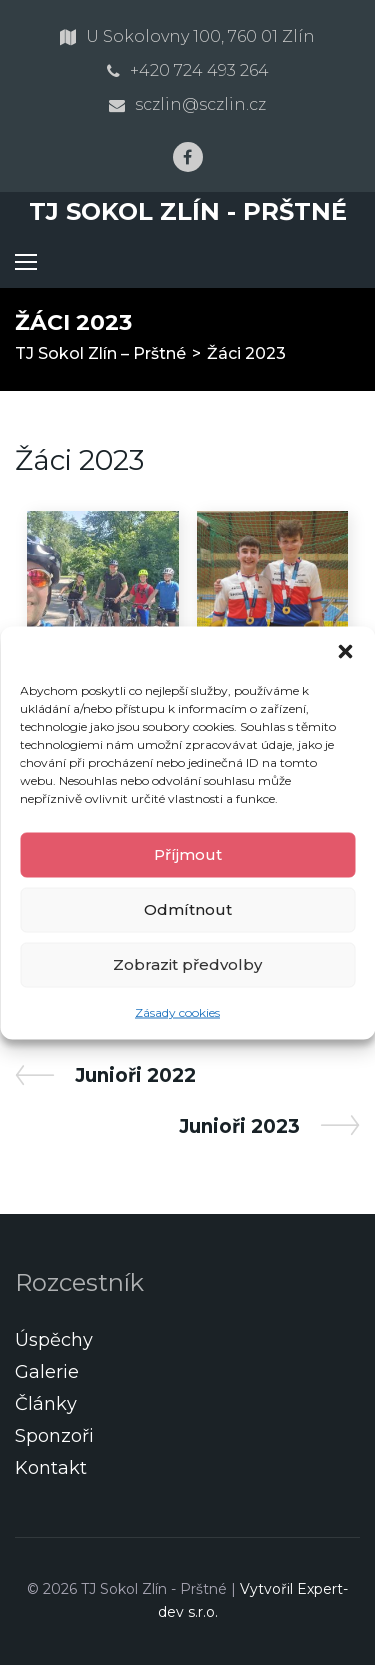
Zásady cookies (177, 1011)
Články (46, 1404)
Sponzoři (54, 1436)
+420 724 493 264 (199, 70)
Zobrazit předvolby (187, 964)
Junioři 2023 (239, 1126)
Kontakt (51, 1468)
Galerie (47, 1372)
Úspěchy (54, 1340)
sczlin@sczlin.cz (200, 104)
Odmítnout (188, 909)
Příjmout (188, 854)
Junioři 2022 (135, 1075)
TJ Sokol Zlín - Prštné (188, 211)
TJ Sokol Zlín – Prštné (100, 353)
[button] (345, 651)
